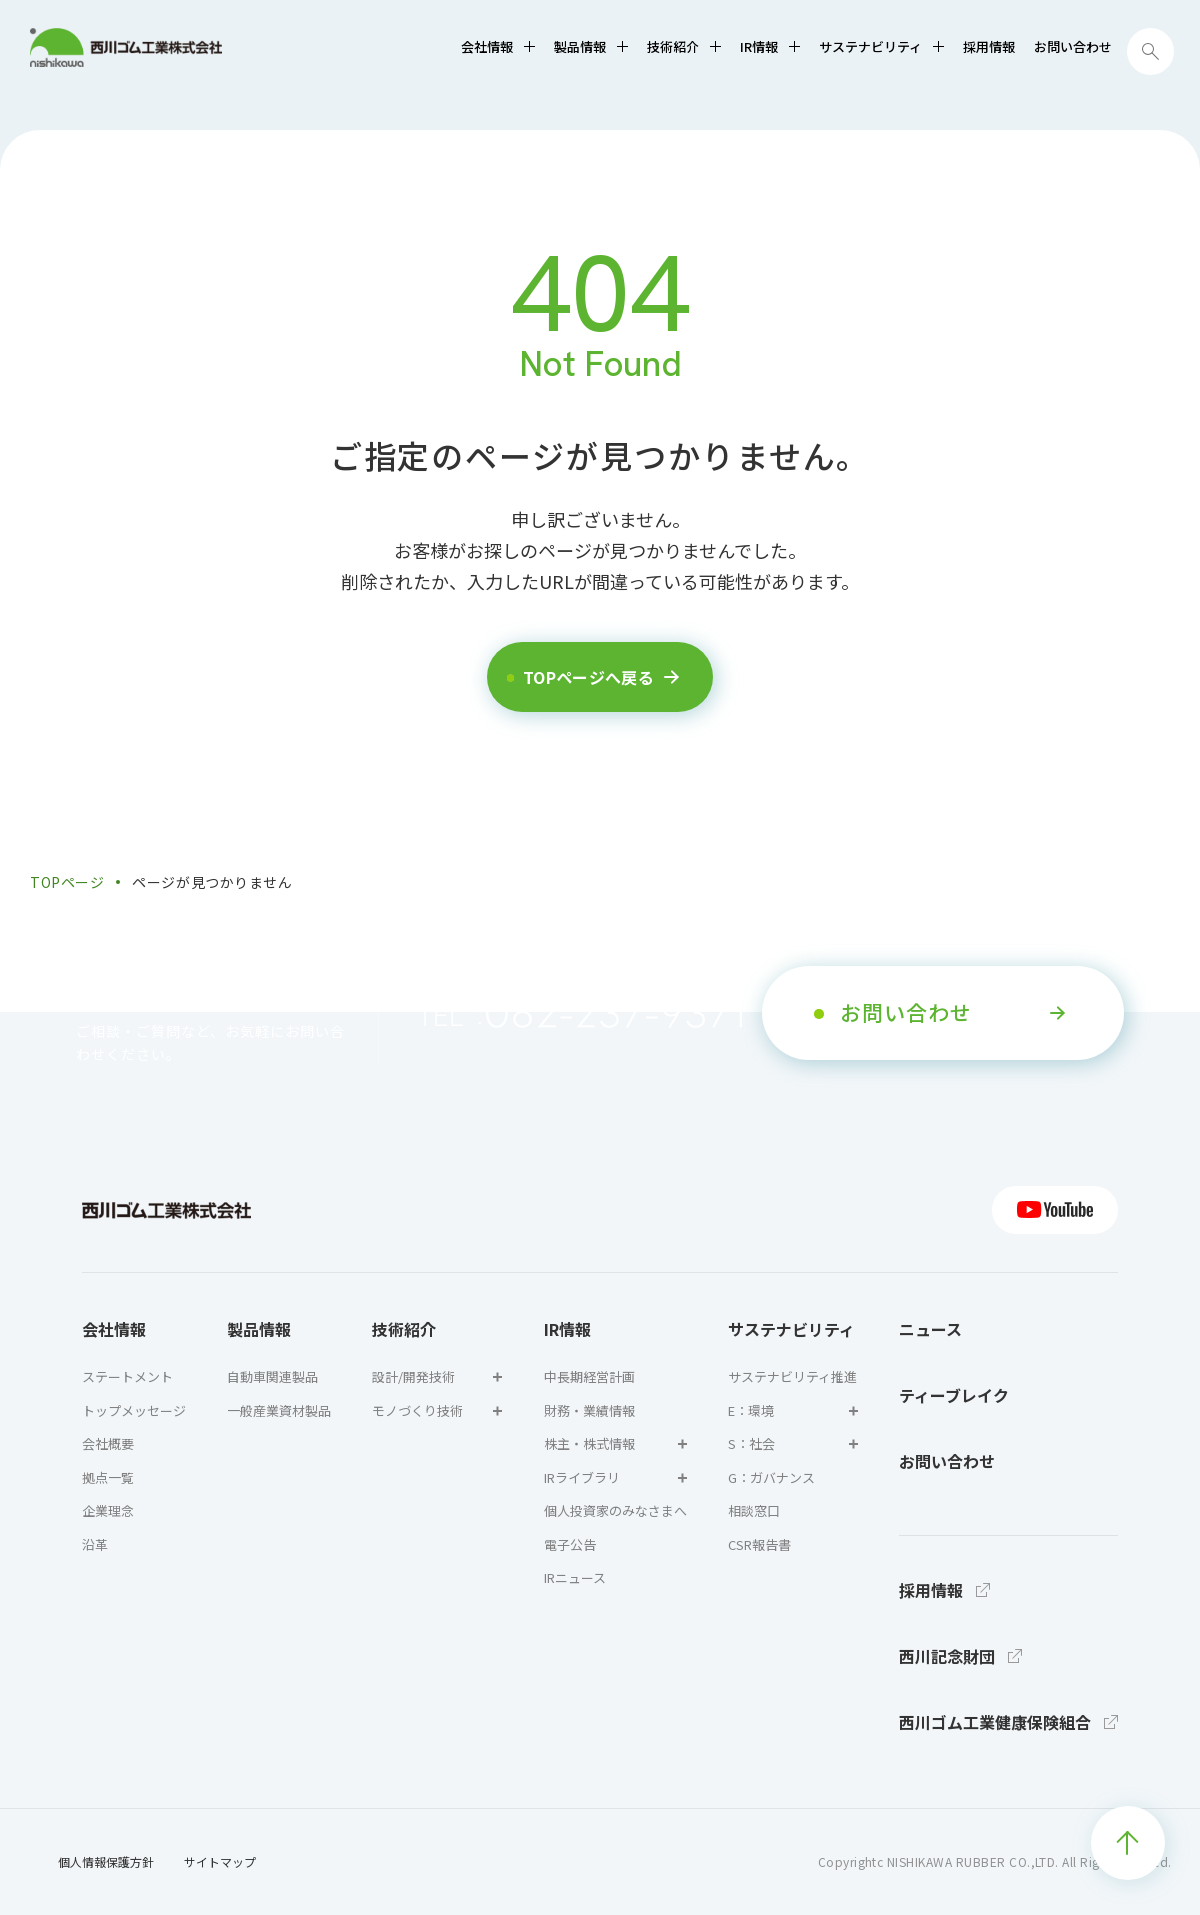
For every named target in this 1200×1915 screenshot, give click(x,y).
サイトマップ (220, 1861)
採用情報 (989, 46)
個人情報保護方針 (106, 1861)
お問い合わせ (1073, 46)
